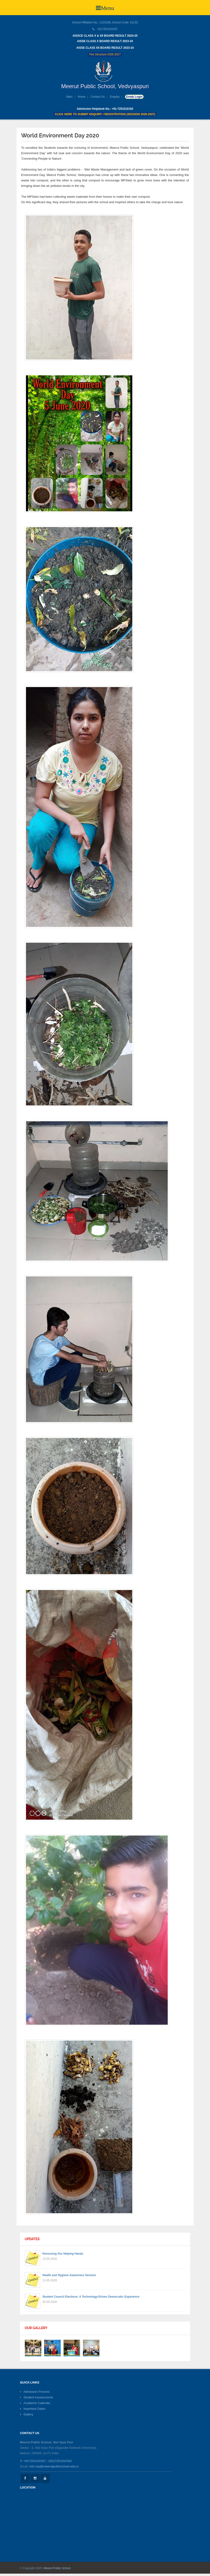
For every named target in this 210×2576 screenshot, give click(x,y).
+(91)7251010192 (59, 2461)
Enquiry (115, 96)
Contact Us (98, 96)
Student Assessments (38, 2397)
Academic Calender (37, 2403)
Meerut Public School (57, 2568)
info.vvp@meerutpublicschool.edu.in (54, 2466)
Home (81, 96)
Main (69, 96)
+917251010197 (34, 2461)
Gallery (28, 2414)
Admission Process (37, 2391)
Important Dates (35, 2408)
